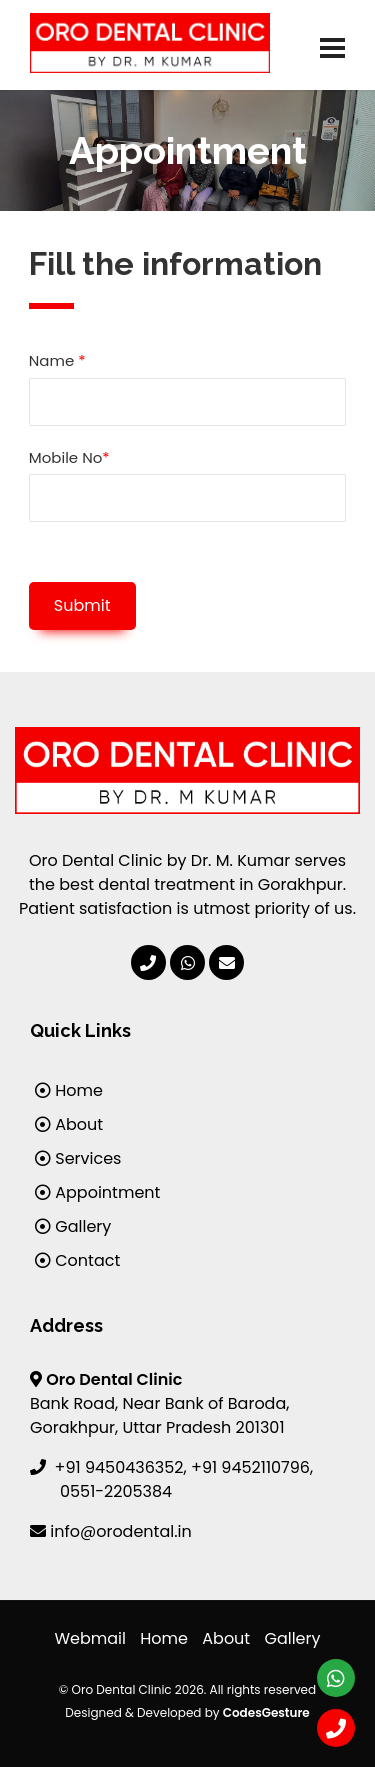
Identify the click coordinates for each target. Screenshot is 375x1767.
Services (78, 1158)
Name (57, 360)
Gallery (73, 1226)
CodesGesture (266, 1712)
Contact (77, 1260)
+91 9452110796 (250, 1467)
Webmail (90, 1638)
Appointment (97, 1192)
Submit (82, 605)
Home (69, 1090)
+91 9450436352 (119, 1467)
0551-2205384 (116, 1491)
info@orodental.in (120, 1531)
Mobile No (69, 457)
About (69, 1124)
